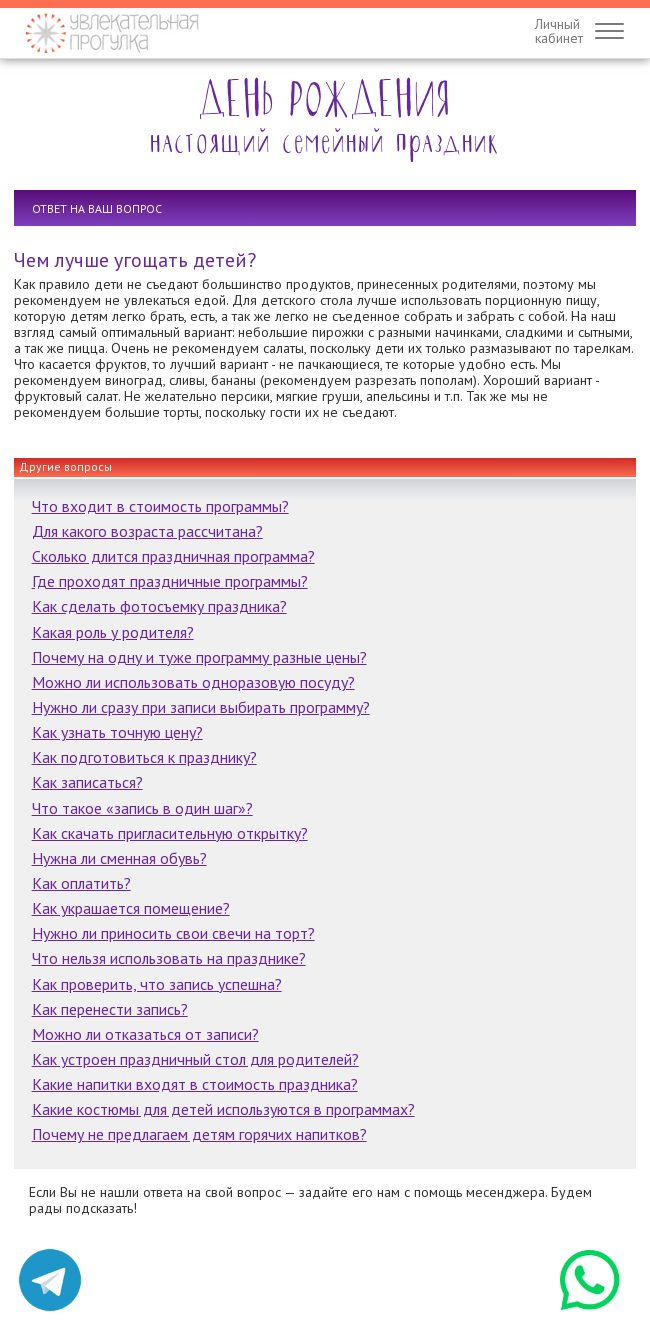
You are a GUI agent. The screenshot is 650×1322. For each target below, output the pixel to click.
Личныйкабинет (559, 31)
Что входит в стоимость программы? (160, 506)
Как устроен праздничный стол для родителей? (195, 1059)
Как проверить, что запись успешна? (157, 984)
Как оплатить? (81, 883)
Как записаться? (87, 782)
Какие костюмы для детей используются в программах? (223, 1109)
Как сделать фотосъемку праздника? (159, 606)
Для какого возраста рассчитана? (147, 531)
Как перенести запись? (110, 1009)
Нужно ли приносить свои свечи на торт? (173, 933)
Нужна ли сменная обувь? (119, 858)
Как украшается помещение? (131, 908)
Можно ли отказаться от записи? (145, 1034)
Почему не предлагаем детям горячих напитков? (199, 1134)
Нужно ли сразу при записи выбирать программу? (201, 707)
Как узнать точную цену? (117, 732)
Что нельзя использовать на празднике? (169, 958)
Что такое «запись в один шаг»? (142, 808)
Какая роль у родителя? (113, 632)
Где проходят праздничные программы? (170, 581)
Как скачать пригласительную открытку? (170, 833)
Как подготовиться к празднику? (144, 757)
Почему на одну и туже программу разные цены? (199, 657)
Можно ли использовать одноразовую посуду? (193, 682)
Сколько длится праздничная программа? (173, 556)
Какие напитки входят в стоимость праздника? (195, 1084)
